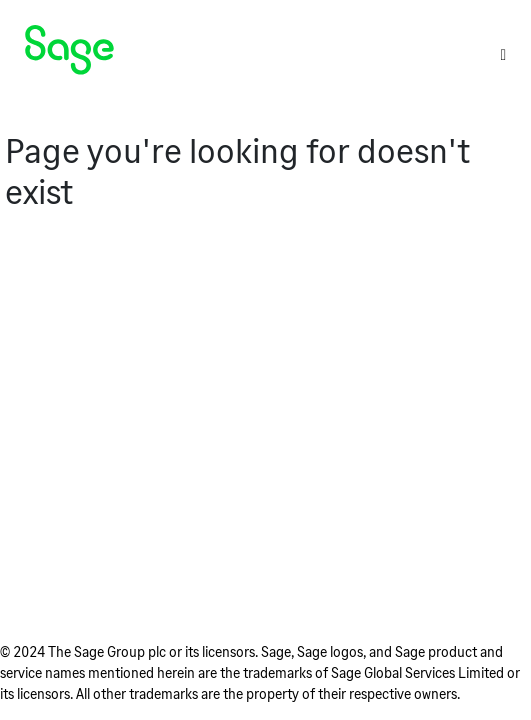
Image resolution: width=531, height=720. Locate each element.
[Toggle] (503, 54)
